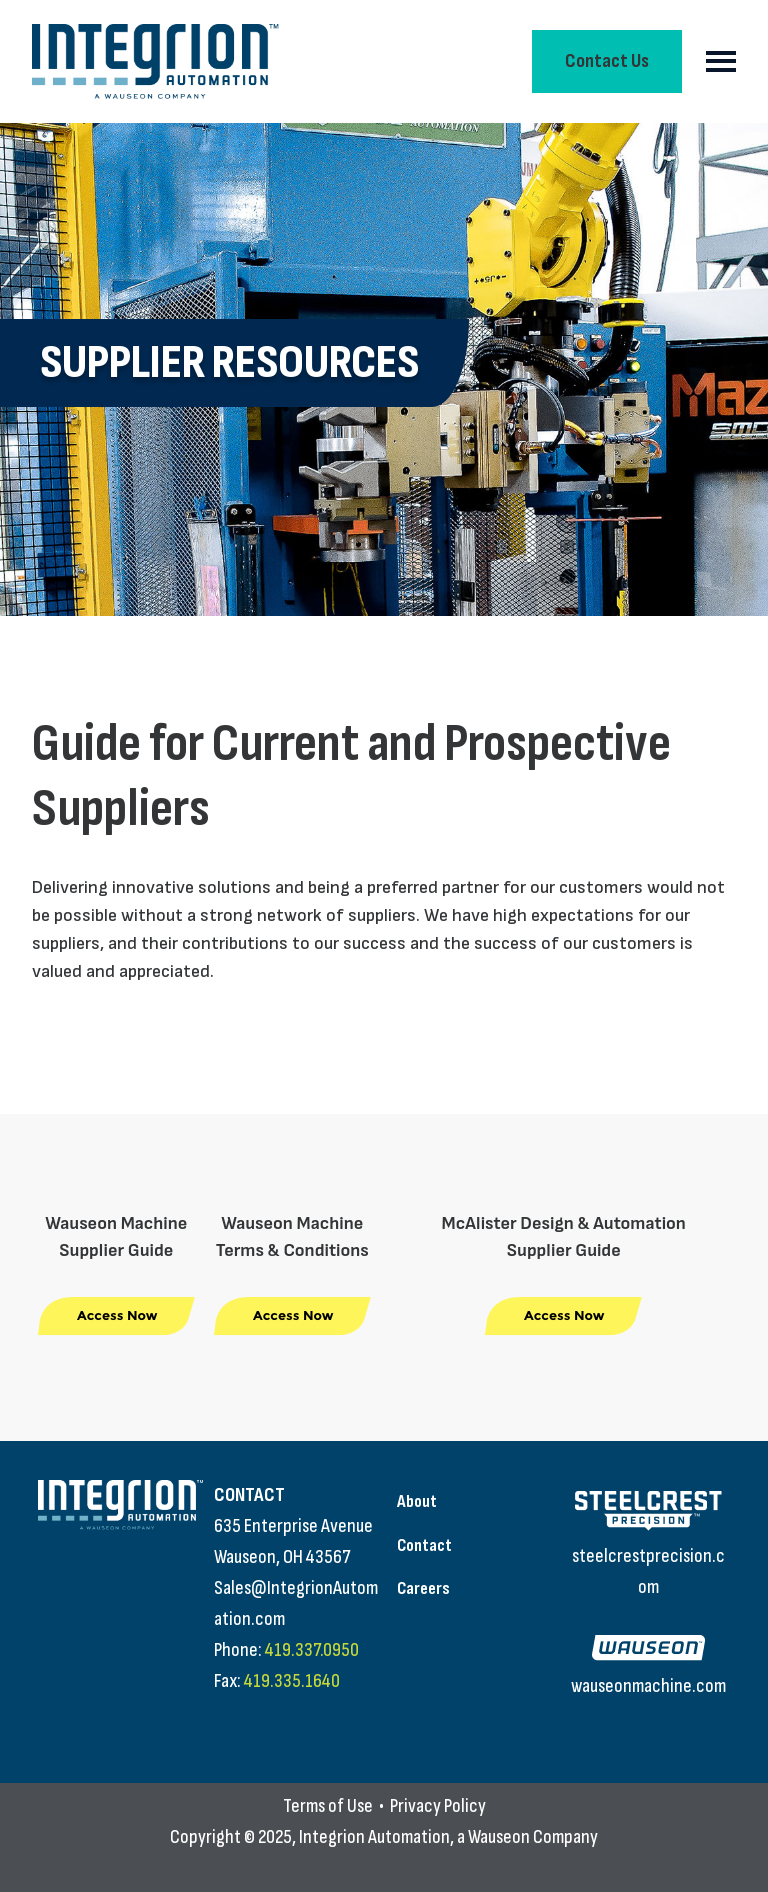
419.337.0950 (312, 1650)
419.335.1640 (292, 1681)
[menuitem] (471, 1502)
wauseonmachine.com (648, 1686)
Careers (423, 1588)
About (417, 1501)
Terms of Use (328, 1806)
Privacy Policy (438, 1806)
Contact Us (607, 61)
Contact (424, 1545)
